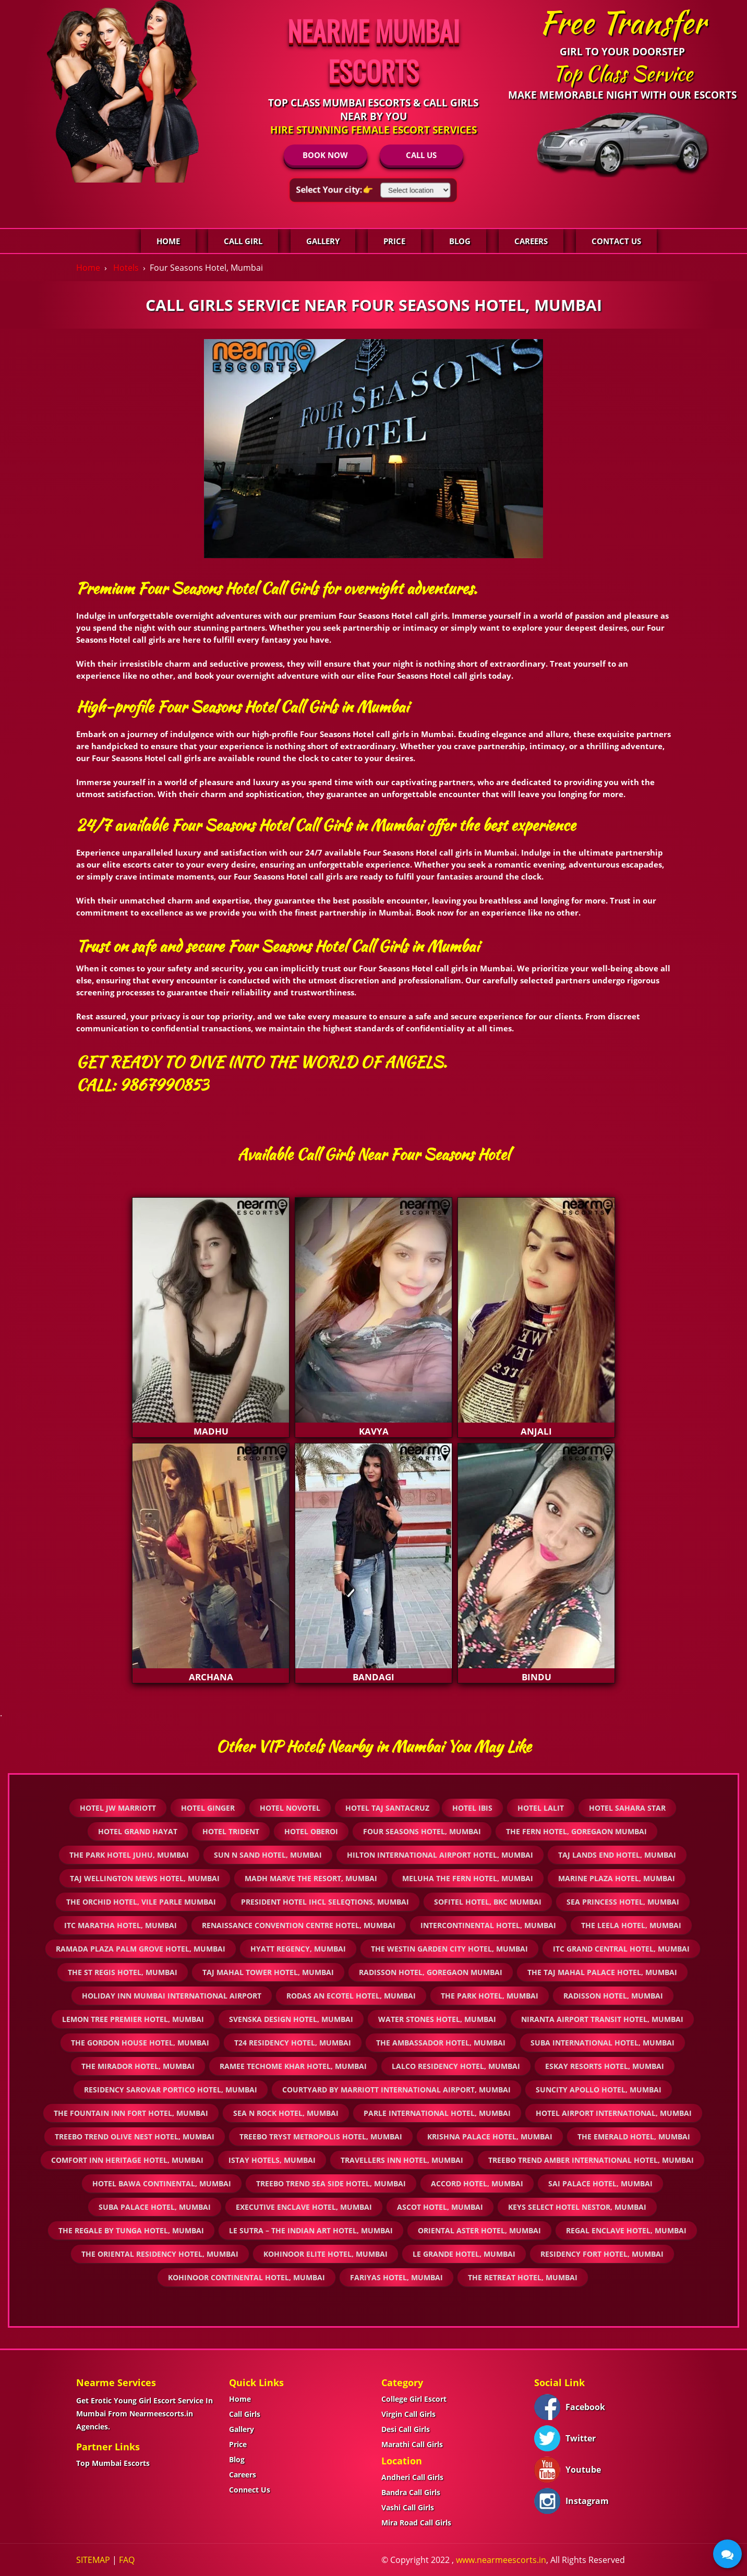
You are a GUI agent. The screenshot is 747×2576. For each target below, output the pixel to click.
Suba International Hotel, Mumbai (602, 2043)
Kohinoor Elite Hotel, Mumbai (325, 2254)
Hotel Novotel (290, 1808)
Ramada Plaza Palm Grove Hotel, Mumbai (140, 1949)
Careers (531, 241)
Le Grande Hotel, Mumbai (464, 2254)
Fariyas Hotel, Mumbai (396, 2277)
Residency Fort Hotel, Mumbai (602, 2254)
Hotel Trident (230, 1831)
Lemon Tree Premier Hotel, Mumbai (133, 2019)
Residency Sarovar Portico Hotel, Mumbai (170, 2089)
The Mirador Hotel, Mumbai (138, 2066)
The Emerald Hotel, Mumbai (633, 2136)
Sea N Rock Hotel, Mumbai (286, 2113)
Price (394, 241)
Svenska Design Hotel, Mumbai (291, 2019)
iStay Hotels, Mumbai (272, 2160)
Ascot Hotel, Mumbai (440, 2207)
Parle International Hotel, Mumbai (437, 2113)
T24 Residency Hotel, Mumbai (292, 2043)
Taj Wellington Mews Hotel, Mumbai (145, 1878)
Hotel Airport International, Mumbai (614, 2113)
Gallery (323, 241)
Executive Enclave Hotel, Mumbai (304, 2207)
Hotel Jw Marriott (118, 1808)
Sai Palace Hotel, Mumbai (600, 2183)
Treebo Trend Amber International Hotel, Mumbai (591, 2160)
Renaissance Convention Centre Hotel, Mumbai (298, 1925)
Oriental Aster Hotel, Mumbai (479, 2230)
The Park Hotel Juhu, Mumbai (129, 1855)
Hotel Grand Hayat (137, 1831)
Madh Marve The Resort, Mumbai (311, 1878)
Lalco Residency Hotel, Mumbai (456, 2066)
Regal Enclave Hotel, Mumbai (626, 2230)
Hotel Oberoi (311, 1831)
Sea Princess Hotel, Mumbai (623, 1902)
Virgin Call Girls (408, 2414)
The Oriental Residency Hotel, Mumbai (159, 2254)
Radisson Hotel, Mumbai (613, 1996)
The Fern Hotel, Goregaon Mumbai (576, 1831)
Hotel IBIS (472, 1808)
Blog (460, 241)
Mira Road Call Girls (416, 2522)
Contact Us (616, 241)
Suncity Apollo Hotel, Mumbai (598, 2089)
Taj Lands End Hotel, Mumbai (617, 1855)
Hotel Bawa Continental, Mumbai (161, 2183)
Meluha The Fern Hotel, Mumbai (467, 1878)
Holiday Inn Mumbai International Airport (171, 1996)
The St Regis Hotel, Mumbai (122, 1972)
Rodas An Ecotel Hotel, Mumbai (351, 1996)
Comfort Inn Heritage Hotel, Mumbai (127, 2160)
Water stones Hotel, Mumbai (437, 2019)
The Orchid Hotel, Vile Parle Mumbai (141, 1902)
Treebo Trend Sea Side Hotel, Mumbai (331, 2183)
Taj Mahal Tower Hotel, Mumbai (268, 1972)
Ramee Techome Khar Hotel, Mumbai (293, 2066)
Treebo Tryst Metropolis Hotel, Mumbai (320, 2136)
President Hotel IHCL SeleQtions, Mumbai (325, 1902)
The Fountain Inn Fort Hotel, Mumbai (131, 2113)
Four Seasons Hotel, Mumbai (422, 1831)
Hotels (126, 267)
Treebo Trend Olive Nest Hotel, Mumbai (134, 2136)
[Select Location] (416, 190)
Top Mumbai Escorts (113, 2463)
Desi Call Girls (405, 2429)
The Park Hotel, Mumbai (489, 1996)
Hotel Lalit (540, 1808)
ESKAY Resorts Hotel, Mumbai (604, 2066)
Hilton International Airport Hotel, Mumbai (440, 1855)
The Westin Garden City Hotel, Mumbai (449, 1949)
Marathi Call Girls (412, 2444)
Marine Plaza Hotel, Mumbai (616, 1878)
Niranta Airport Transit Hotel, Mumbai (602, 2019)
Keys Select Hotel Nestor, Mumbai (577, 2207)
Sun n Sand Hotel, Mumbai (268, 1855)
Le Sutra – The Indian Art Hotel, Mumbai (311, 2230)
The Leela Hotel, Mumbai (631, 1925)
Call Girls (244, 2414)
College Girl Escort (414, 2399)
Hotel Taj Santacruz (387, 1808)
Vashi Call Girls (407, 2507)
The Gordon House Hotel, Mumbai (140, 2043)
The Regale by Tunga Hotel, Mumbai (131, 2230)
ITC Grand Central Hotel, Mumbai (621, 1949)
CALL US (421, 155)
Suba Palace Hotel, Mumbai (155, 2207)
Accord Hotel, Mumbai (477, 2183)
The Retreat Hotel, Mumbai (522, 2277)
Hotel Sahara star (627, 1808)
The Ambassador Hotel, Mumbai (440, 2043)
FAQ (127, 2560)
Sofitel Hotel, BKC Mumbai (487, 1902)
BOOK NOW (325, 155)
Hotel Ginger (208, 1808)
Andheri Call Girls (412, 2477)
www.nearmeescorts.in (501, 2560)
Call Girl (243, 241)
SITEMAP (93, 2560)
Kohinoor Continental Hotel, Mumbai (246, 2277)
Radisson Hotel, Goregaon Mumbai (430, 1972)
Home (168, 241)
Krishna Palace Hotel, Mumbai (489, 2136)
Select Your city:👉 (334, 189)
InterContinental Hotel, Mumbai (488, 1925)
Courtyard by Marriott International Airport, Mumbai (396, 2089)
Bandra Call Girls (410, 2492)
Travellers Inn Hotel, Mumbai (402, 2160)
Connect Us (249, 2490)
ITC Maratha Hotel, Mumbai (120, 1925)
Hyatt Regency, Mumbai (298, 1949)
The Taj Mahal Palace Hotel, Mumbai (602, 1972)
